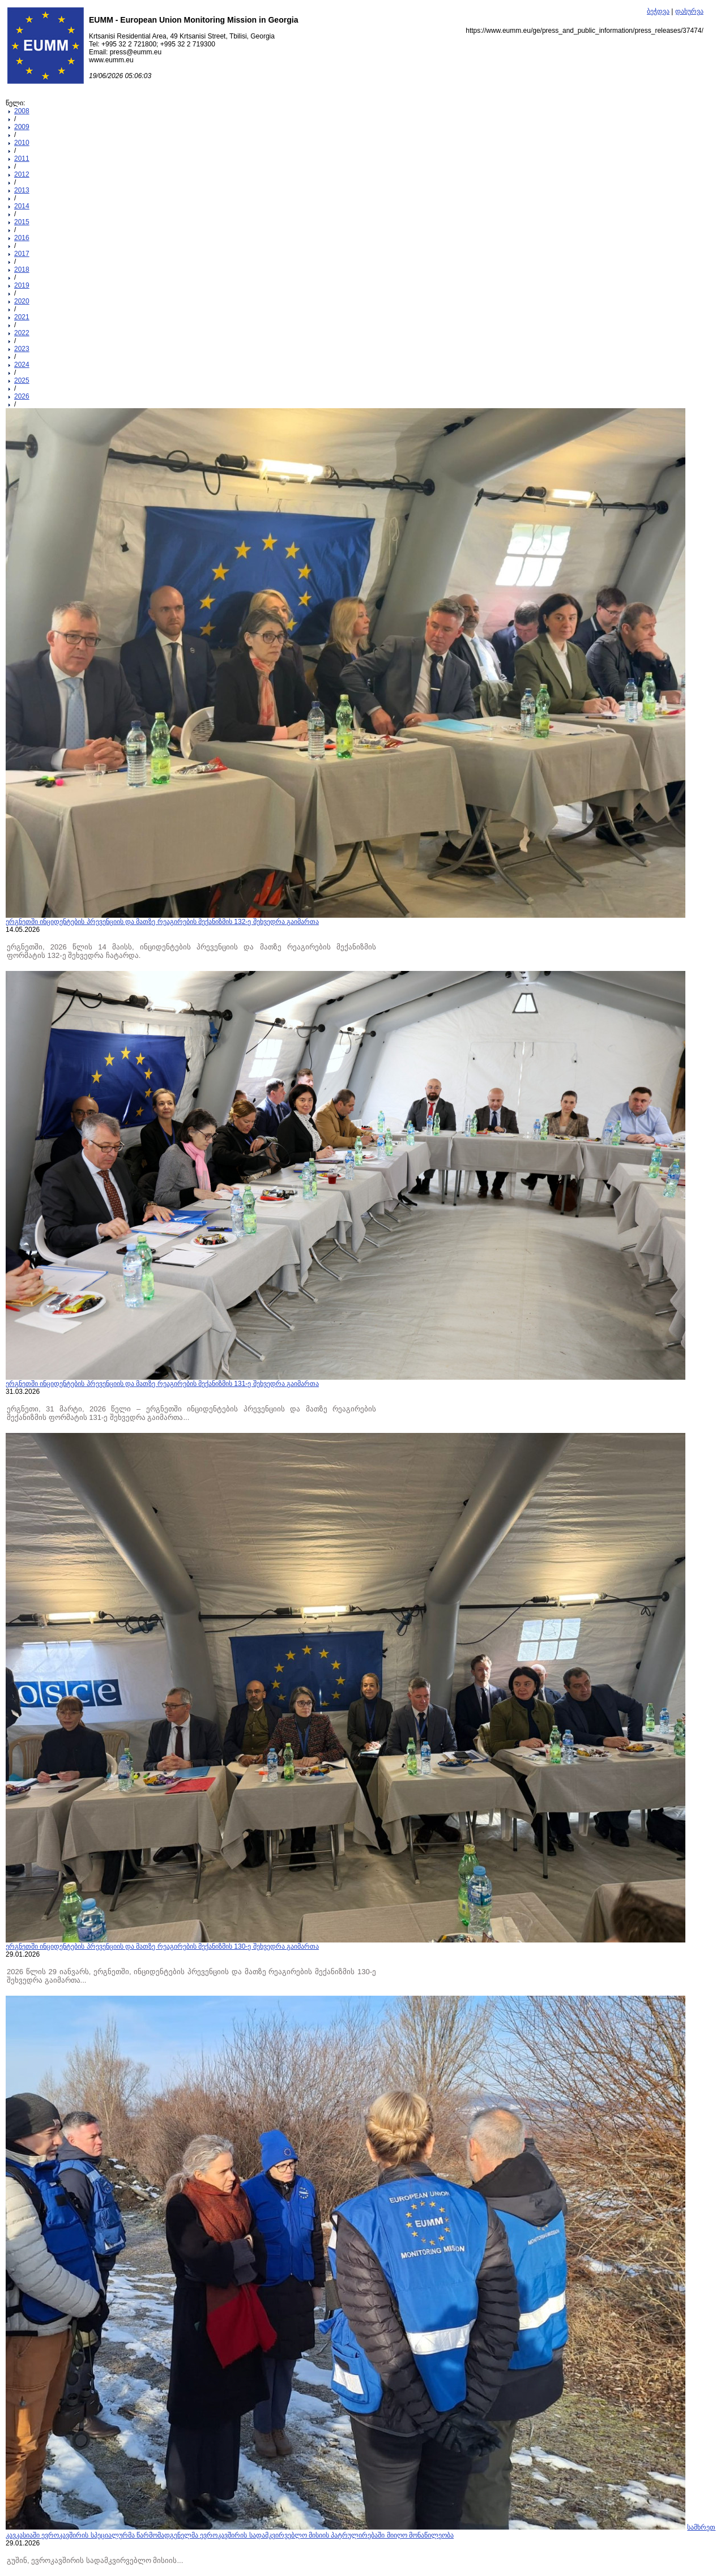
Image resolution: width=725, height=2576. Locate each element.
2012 (21, 174)
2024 (21, 365)
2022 (21, 333)
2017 (21, 254)
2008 (21, 111)
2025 (21, 380)
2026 (21, 396)
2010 (21, 143)
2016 (21, 238)
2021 (21, 317)
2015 (21, 222)
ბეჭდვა (658, 11)
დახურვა (689, 11)
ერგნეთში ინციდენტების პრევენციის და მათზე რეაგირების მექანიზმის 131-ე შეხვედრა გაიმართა (162, 1384)
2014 (21, 206)
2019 (21, 285)
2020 (21, 301)
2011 (21, 158)
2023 (21, 349)
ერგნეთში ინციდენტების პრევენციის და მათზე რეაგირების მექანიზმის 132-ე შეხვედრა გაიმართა (162, 922)
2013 (21, 190)
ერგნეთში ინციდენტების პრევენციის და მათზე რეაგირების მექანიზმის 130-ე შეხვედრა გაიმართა (162, 1946)
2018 (21, 269)
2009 (21, 127)
